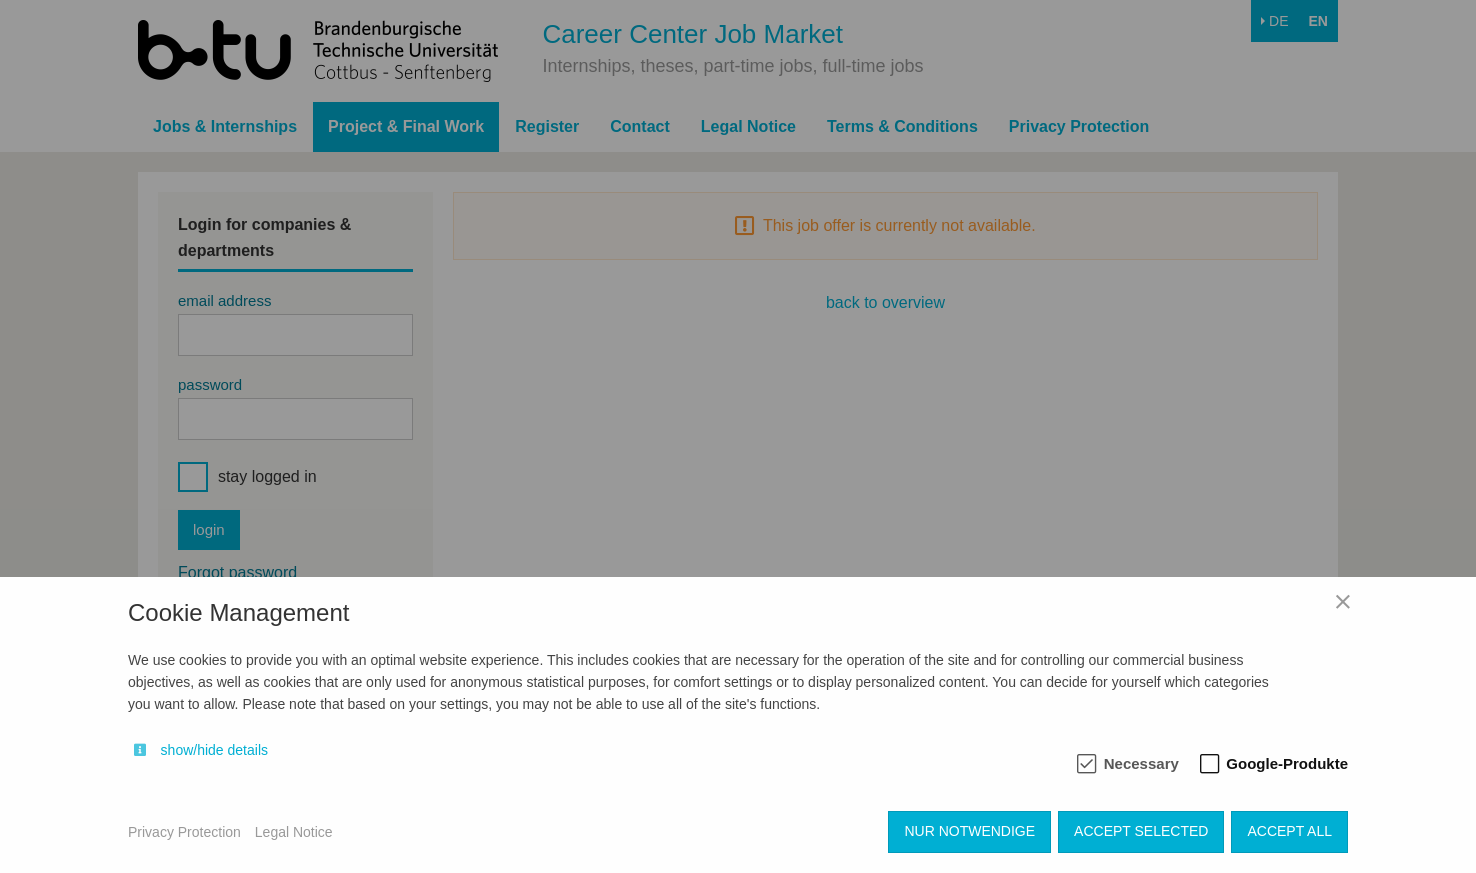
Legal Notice (294, 832)
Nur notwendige (969, 831)
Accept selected (1141, 831)
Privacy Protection (184, 832)
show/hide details (214, 750)
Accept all (1289, 831)
